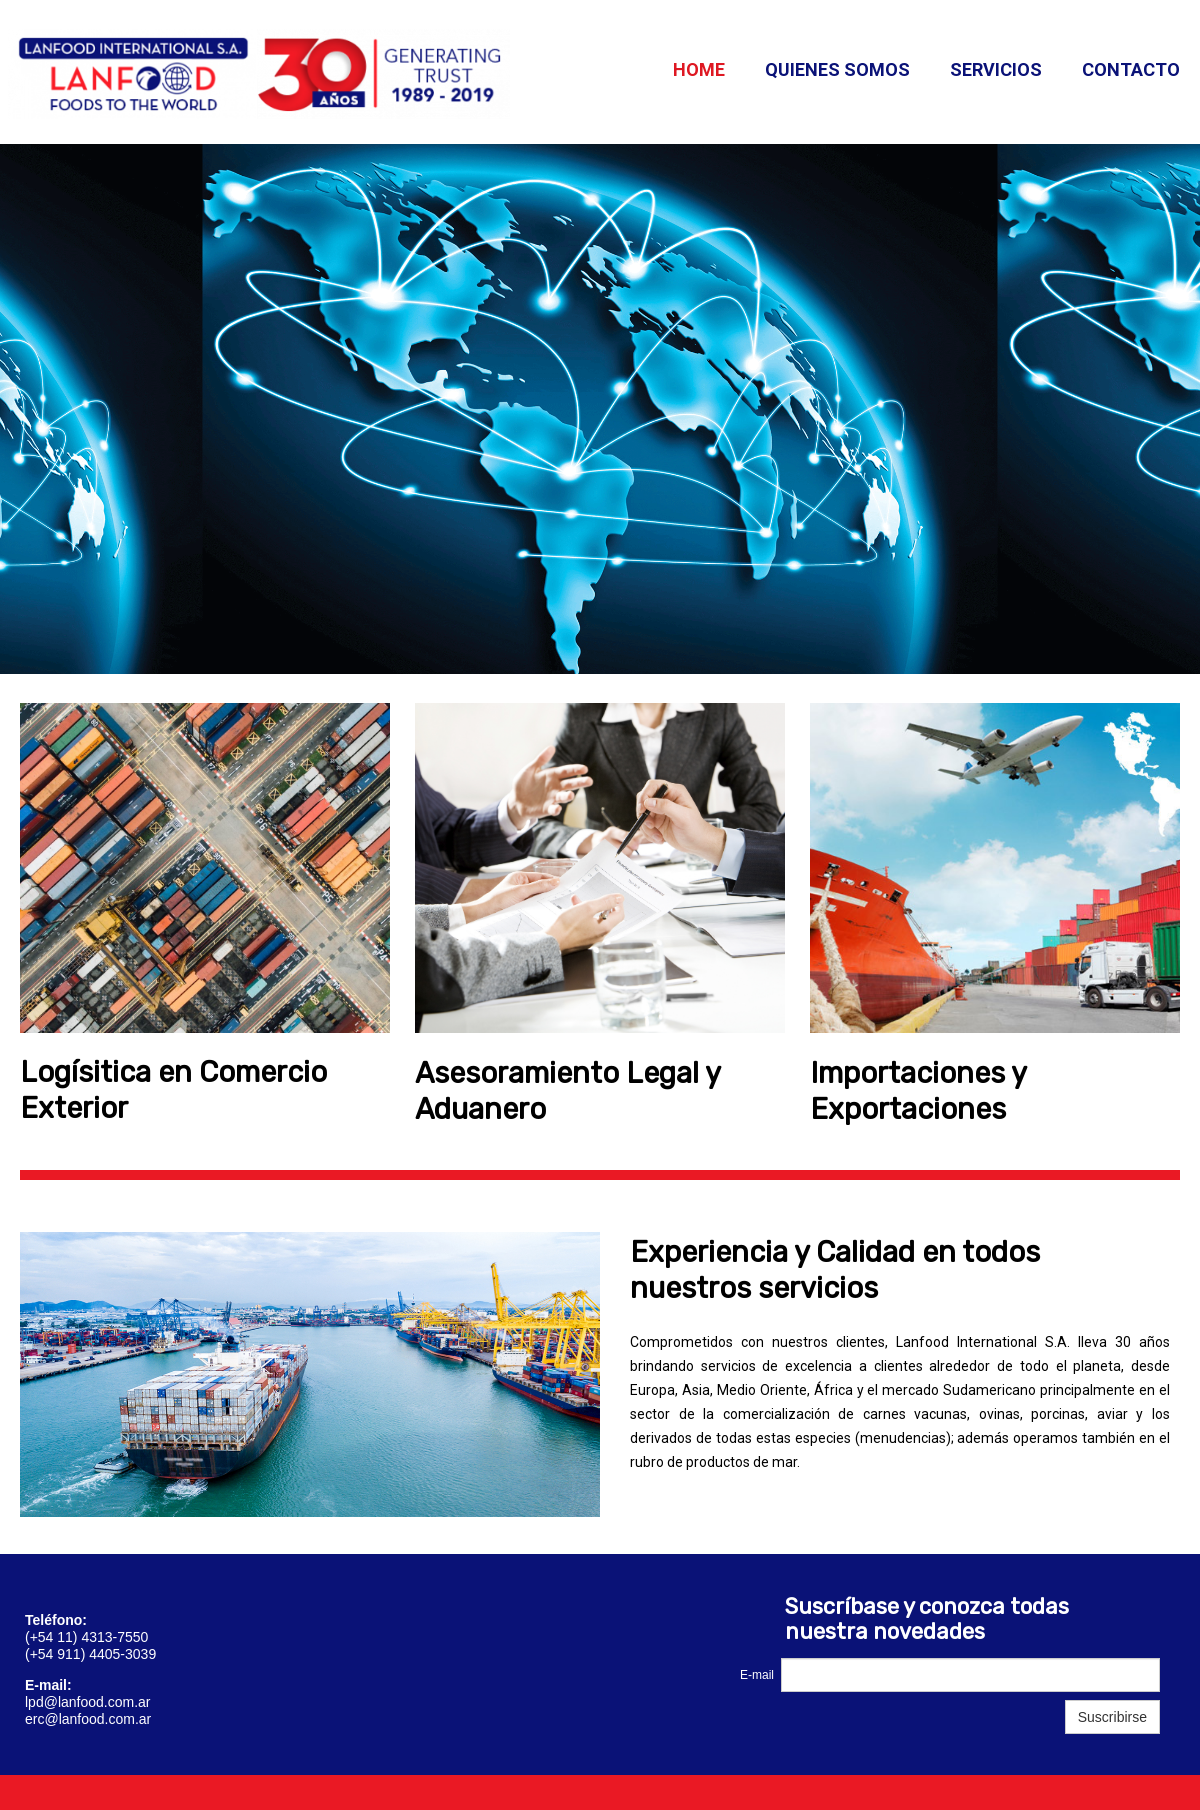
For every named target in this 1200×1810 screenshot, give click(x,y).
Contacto (1131, 69)
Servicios (996, 69)
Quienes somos (837, 69)
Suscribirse (1112, 1717)
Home (699, 69)
